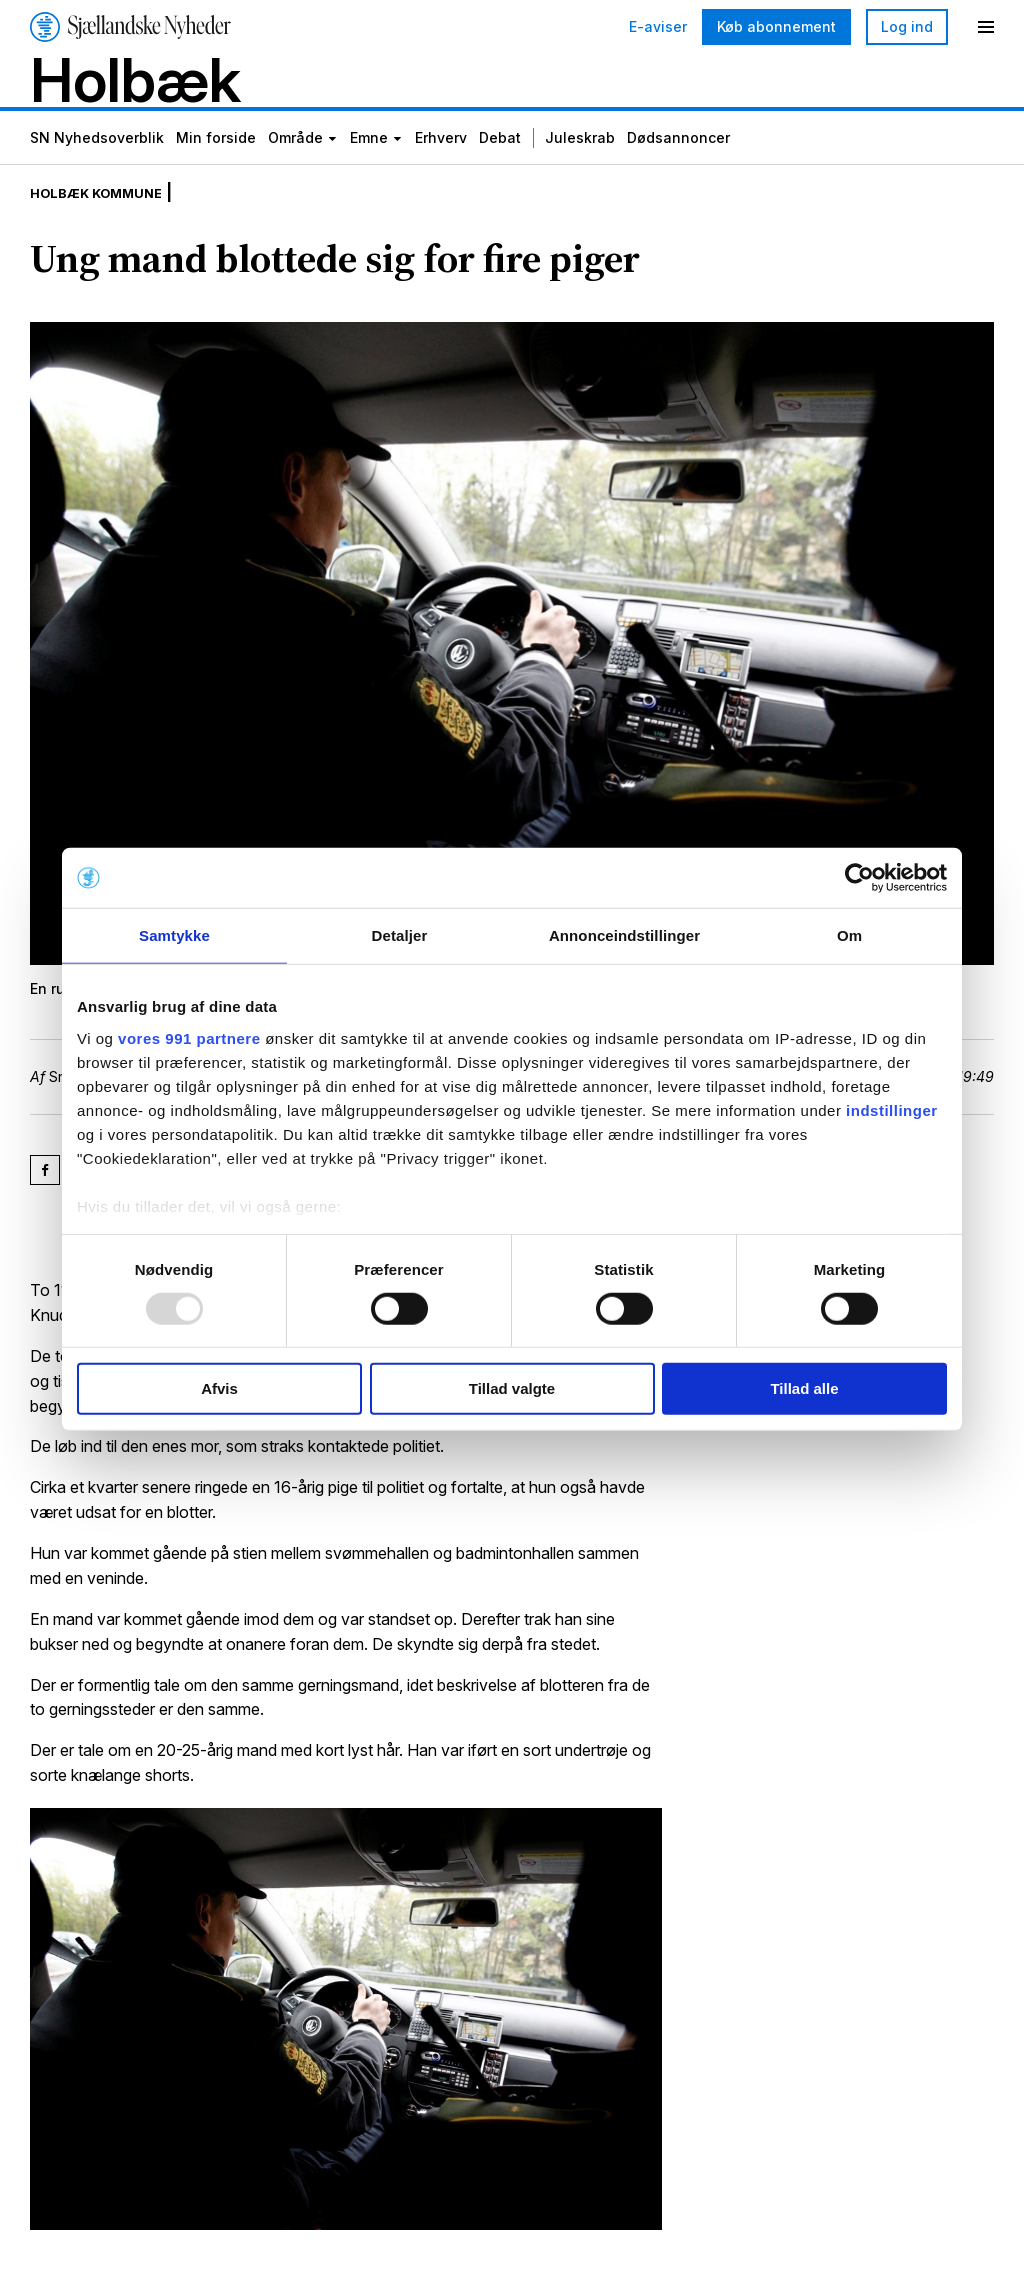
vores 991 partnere (189, 1037)
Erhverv (441, 162)
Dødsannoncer (678, 162)
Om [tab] (849, 935)
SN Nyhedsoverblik (97, 162)
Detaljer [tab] (400, 935)
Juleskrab (580, 162)
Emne (369, 162)
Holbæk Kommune (111, 220)
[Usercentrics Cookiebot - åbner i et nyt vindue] (859, 878)
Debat (500, 162)
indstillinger (892, 1109)
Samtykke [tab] (174, 935)
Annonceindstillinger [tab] (624, 935)
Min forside (216, 162)
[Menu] (986, 27)
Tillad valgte (512, 1388)
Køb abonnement (776, 26)
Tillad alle (804, 1388)
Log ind (907, 26)
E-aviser (658, 27)
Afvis (219, 1388)
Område (295, 162)
